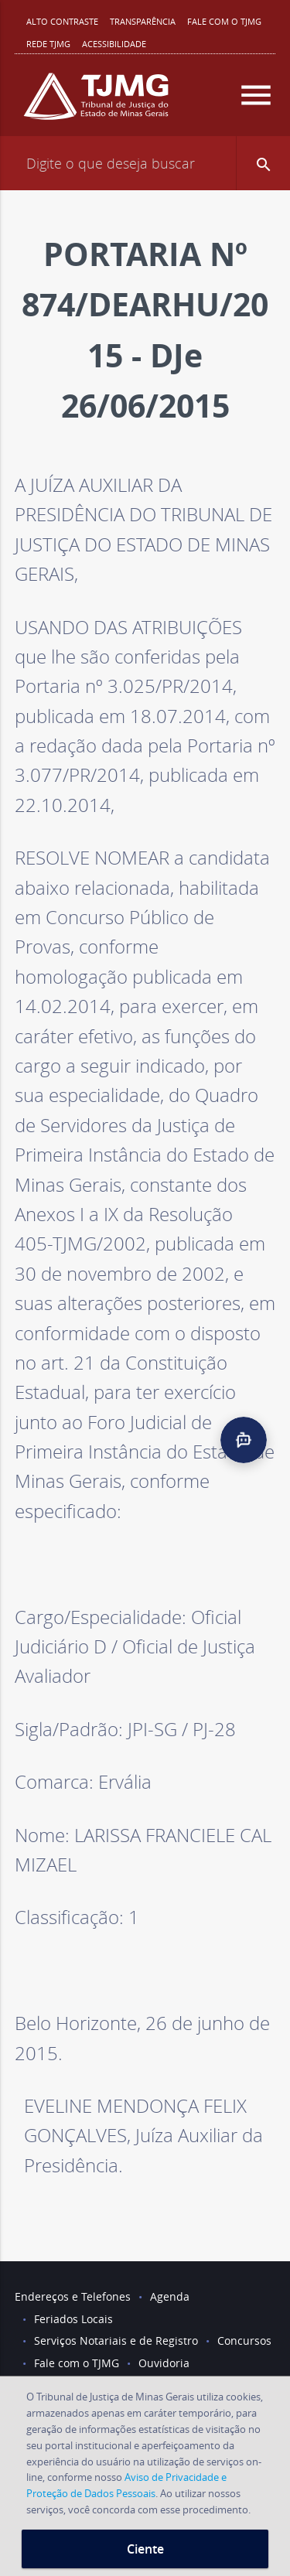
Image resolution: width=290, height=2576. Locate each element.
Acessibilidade (114, 43)
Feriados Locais (73, 2319)
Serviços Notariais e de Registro (116, 2340)
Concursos (244, 2340)
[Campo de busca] (145, 163)
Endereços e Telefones (73, 2296)
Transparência (143, 21)
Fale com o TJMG (224, 21)
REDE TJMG (48, 43)
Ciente (145, 2548)
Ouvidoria (163, 2363)
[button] (263, 163)
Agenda (169, 2296)
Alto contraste (62, 21)
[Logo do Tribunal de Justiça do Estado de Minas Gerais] (96, 102)
